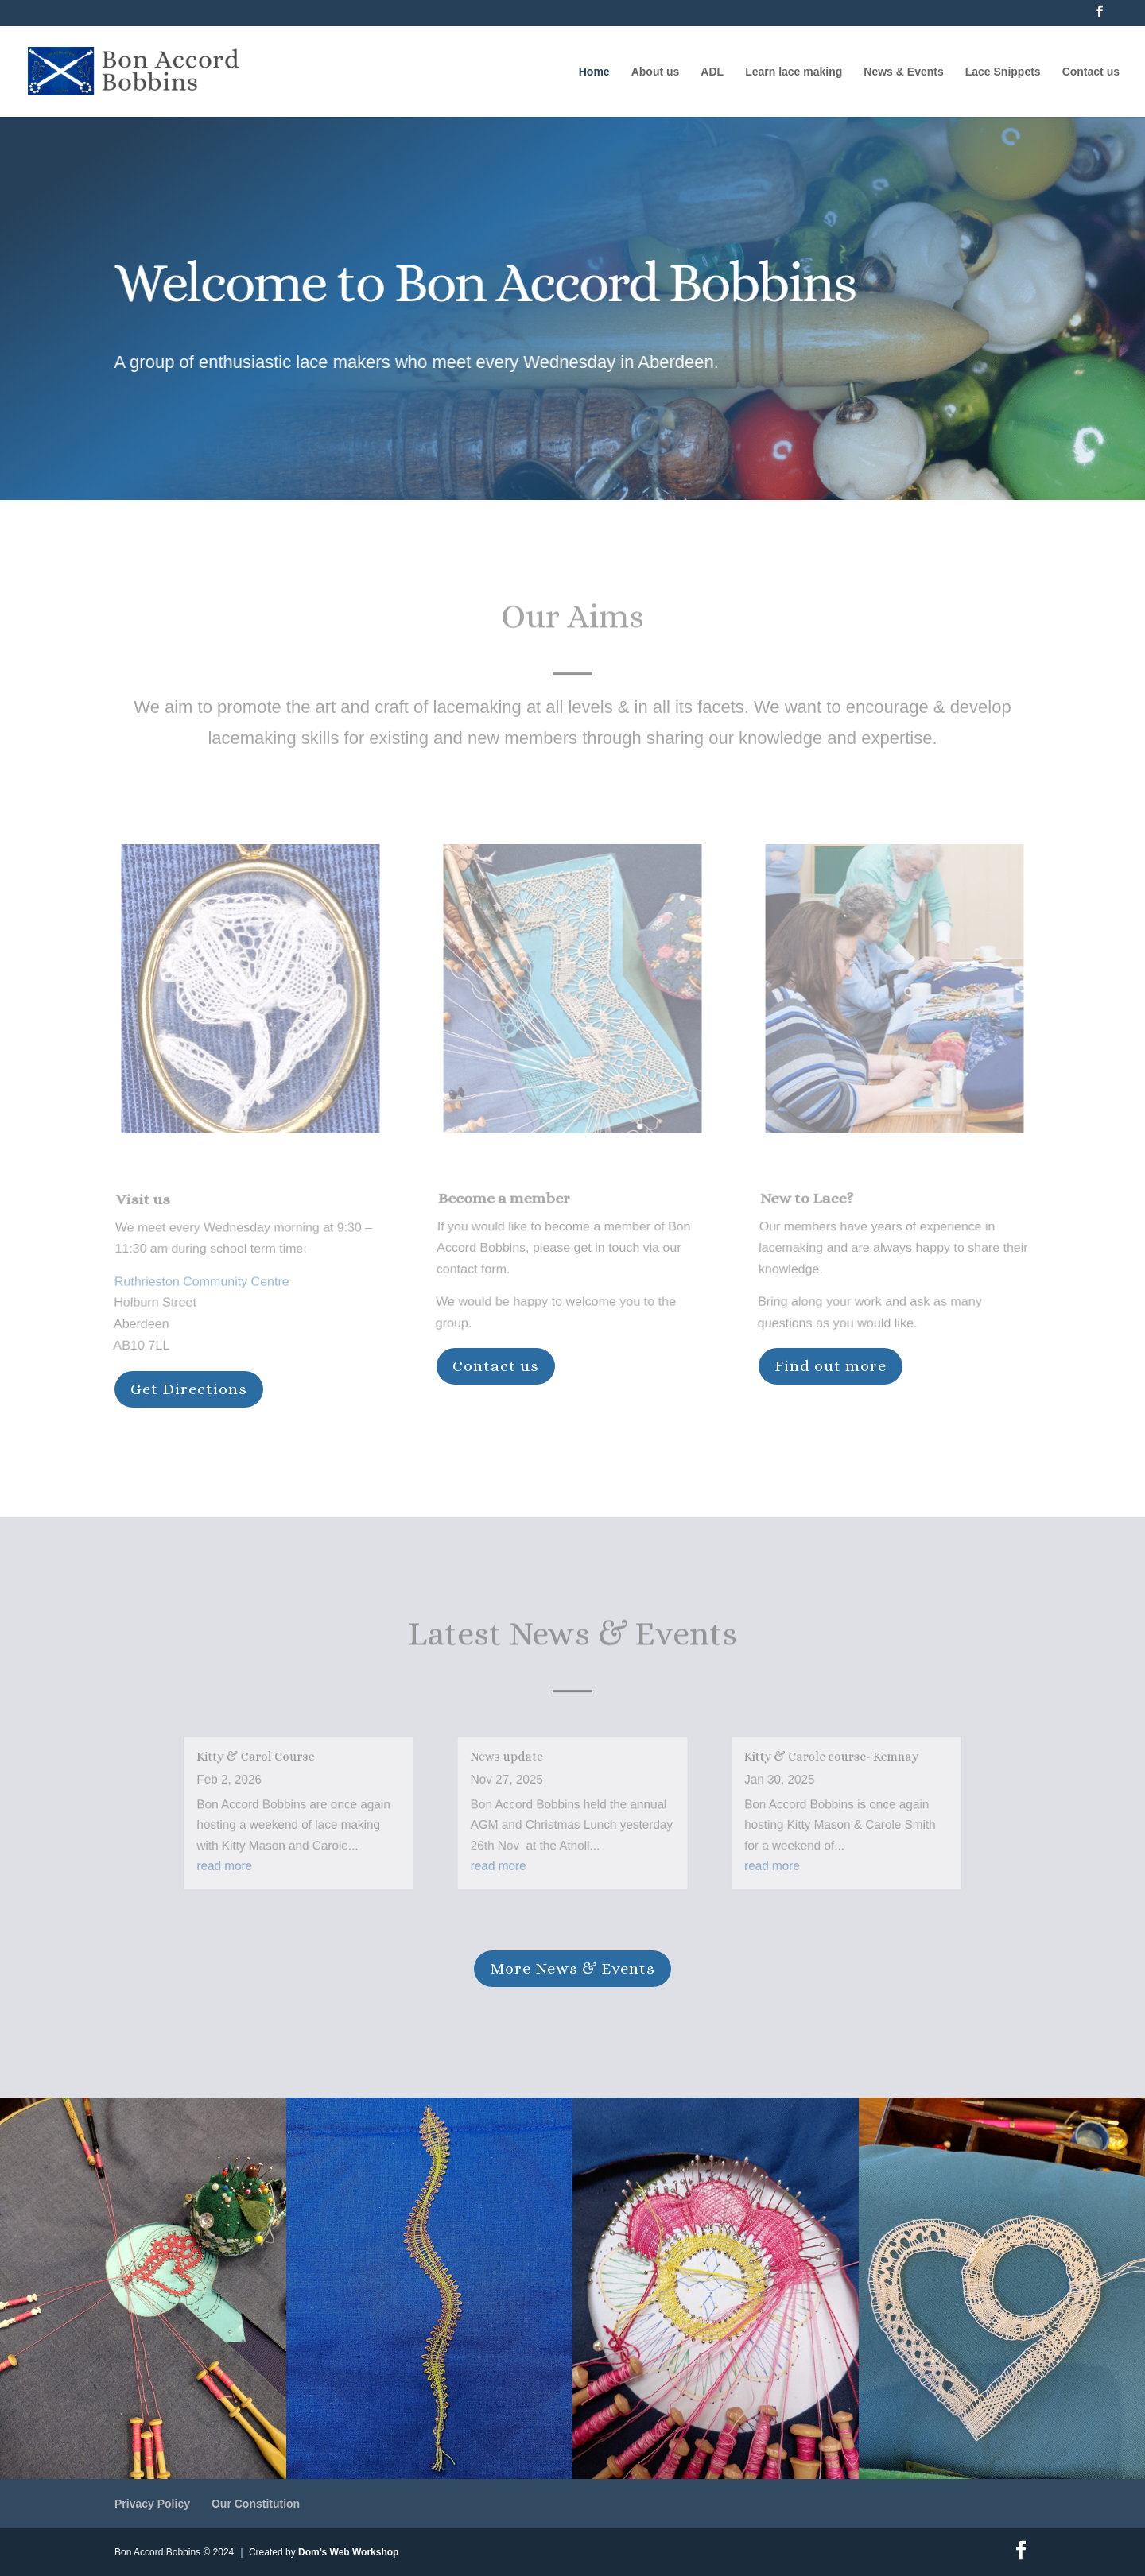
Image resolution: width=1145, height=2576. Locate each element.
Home (594, 72)
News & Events (903, 72)
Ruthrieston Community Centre (201, 1279)
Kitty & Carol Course (299, 1766)
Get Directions (188, 1389)
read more (272, 1860)
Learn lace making (793, 72)
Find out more (830, 1366)
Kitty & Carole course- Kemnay (796, 1766)
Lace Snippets (1003, 72)
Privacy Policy (152, 2503)
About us (655, 72)
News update (515, 1766)
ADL (712, 72)
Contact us (1091, 72)
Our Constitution (256, 2503)
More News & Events (572, 1968)
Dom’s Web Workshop (348, 2552)
